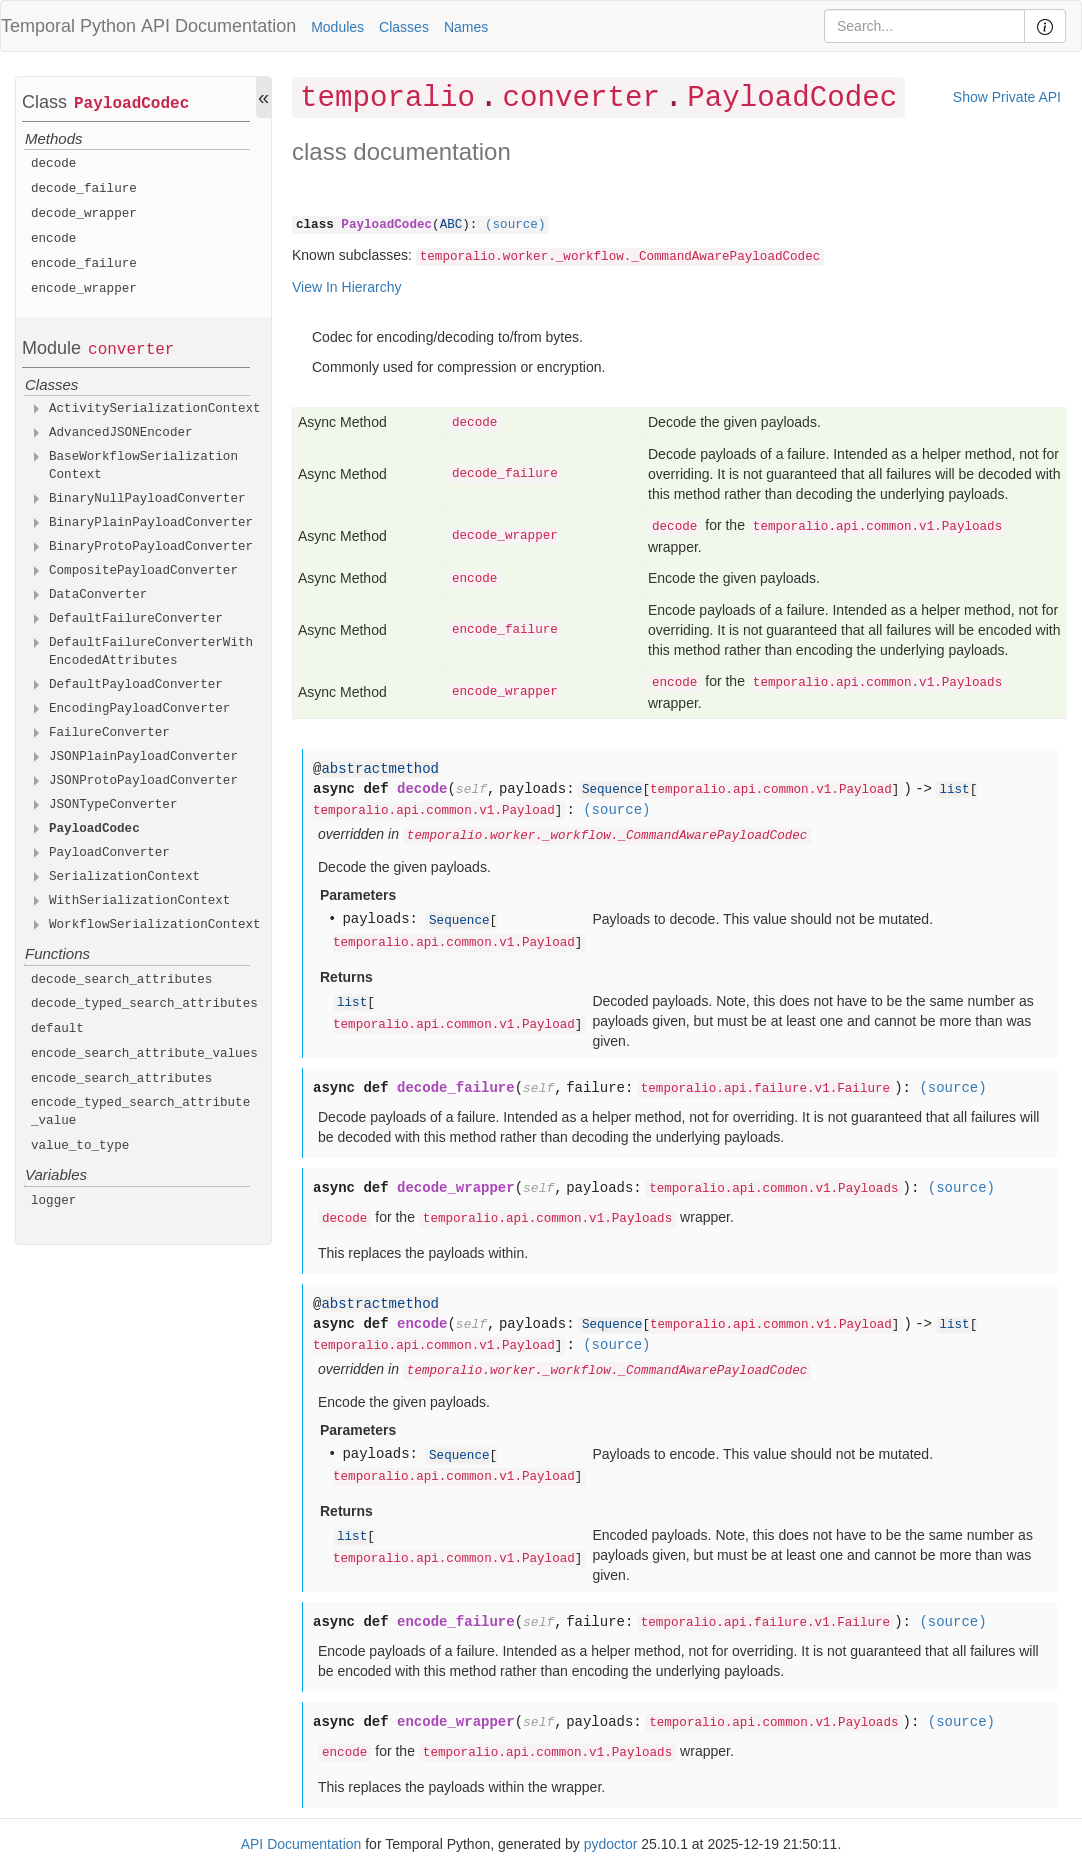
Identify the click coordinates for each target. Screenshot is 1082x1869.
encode (53, 239)
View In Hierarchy (346, 287)
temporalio (387, 98)
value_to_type (80, 1146)
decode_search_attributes (121, 980)
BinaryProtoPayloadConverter (151, 547)
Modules (337, 27)
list (954, 790)
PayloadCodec (131, 104)
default (57, 1029)
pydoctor (611, 1844)
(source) (515, 225)
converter (131, 350)
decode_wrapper (84, 214)
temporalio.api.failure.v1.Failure (765, 1089)
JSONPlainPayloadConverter (143, 757)
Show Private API (1007, 97)
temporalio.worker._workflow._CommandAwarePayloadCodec (620, 257)
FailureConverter (109, 733)
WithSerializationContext (139, 901)
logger (53, 1201)
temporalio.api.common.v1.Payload (771, 790)
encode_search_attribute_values (144, 1054)
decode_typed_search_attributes (144, 1004)
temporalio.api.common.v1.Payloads (877, 527)
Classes (404, 27)
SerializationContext (124, 877)
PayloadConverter (109, 853)
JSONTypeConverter (113, 805)
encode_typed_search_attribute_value (140, 1112)
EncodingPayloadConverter (139, 709)
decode (53, 164)
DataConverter (98, 595)
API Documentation (218, 26)
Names (466, 27)
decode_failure (84, 189)
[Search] (924, 26)
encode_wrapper (84, 289)
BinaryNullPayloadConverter (147, 499)
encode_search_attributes (121, 1079)
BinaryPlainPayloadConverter (151, 523)
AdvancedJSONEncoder (121, 433)
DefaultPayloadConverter (136, 685)
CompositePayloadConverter (143, 571)
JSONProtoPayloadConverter (143, 781)
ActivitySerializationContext (155, 409)
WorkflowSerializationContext (155, 925)
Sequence (612, 790)
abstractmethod (380, 769)
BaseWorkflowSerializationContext (143, 466)
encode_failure (84, 264)
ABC (451, 225)
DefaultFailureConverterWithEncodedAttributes (151, 652)
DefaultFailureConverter (136, 619)
